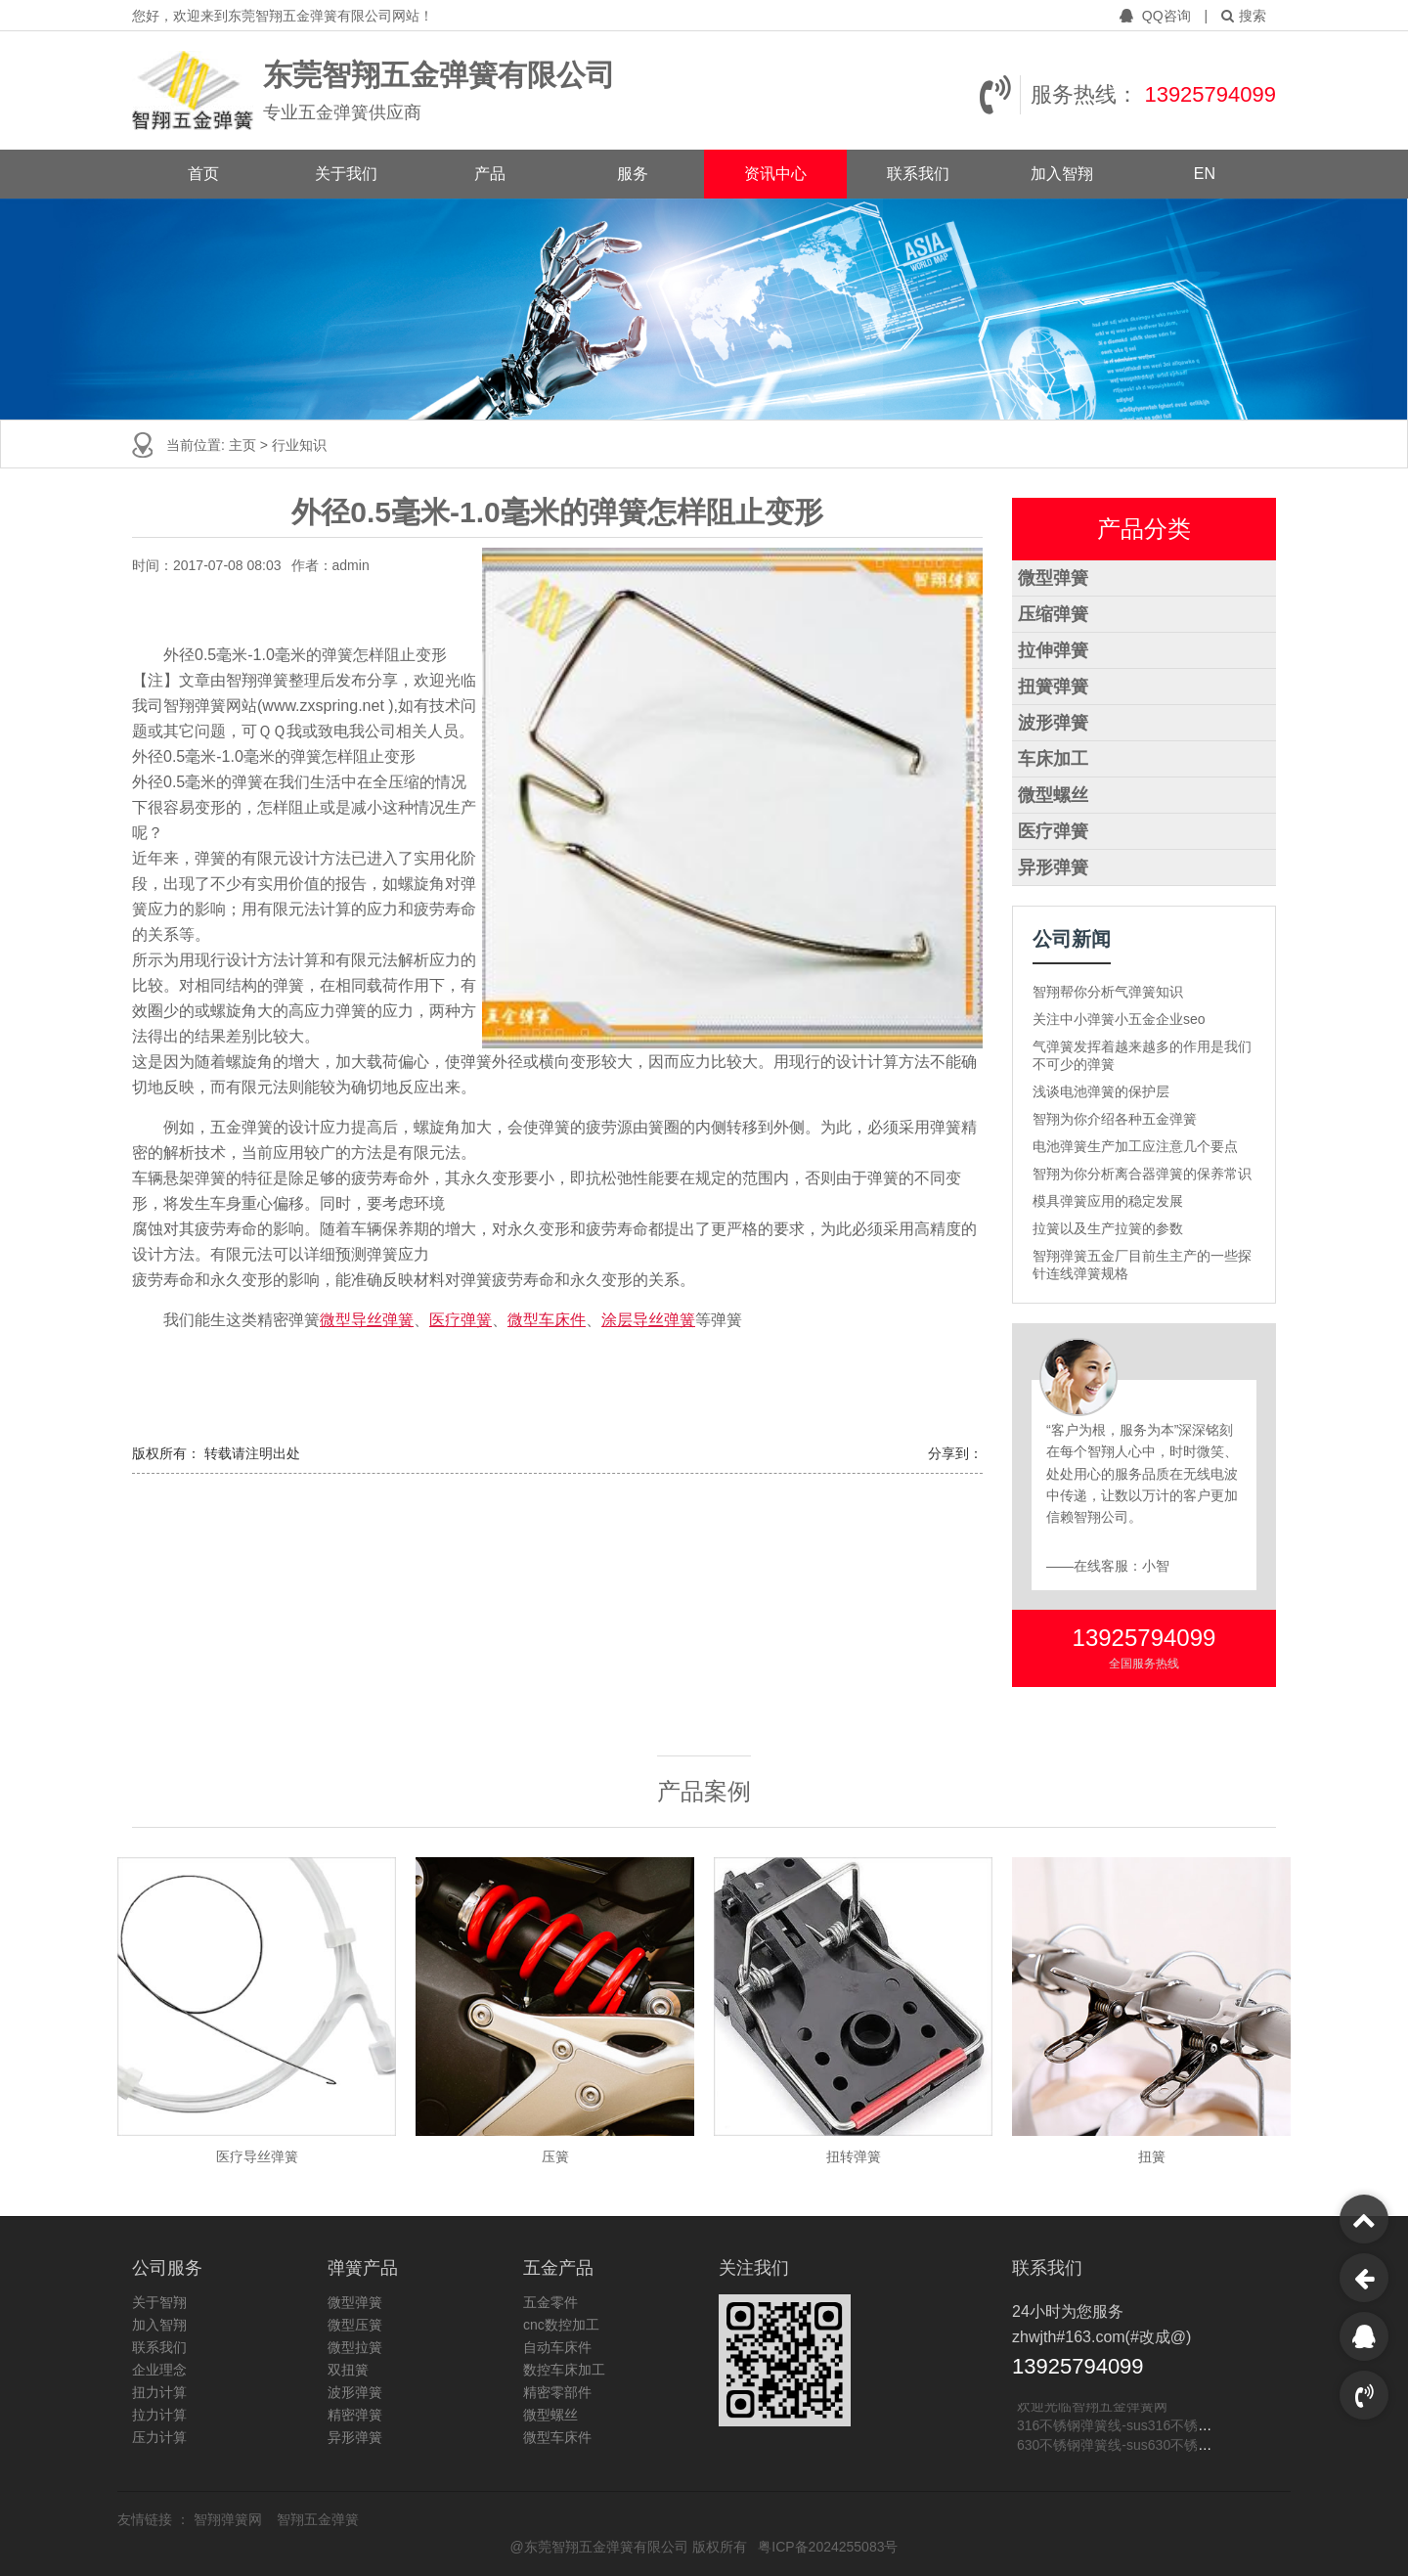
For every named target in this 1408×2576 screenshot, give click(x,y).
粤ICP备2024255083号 (828, 2546)
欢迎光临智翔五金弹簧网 (1092, 2407)
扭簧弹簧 (1053, 686)
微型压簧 (355, 2324)
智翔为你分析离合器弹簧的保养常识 (1142, 1173)
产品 (490, 173)
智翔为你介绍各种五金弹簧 (1115, 1119)
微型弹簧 (1053, 578)
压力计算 (159, 2437)
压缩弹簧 (1053, 614)
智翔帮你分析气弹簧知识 (1108, 991)
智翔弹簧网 (230, 2519)
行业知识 (299, 445)
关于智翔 (159, 2302)
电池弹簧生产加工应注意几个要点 (1135, 1146)
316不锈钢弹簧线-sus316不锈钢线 (1121, 2426)
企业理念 (159, 2369)
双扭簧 (348, 2369)
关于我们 (346, 173)
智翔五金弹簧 (318, 2519)
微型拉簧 (355, 2347)
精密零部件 (557, 2392)
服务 (632, 173)
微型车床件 (546, 1319)
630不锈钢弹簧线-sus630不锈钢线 (1121, 2446)
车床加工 (1053, 759)
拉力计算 (159, 2414)
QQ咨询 (1157, 15)
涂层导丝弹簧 (648, 1319)
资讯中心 (775, 173)
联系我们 (918, 173)
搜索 (1243, 15)
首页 (203, 173)
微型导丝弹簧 (367, 1319)
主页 (244, 445)
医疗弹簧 (460, 1319)
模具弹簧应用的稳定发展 (1108, 1201)
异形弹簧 (1053, 867)
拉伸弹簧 (1053, 650)
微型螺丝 (1053, 795)
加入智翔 (1062, 173)
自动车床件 (557, 2347)
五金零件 (550, 2302)
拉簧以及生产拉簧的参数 (1108, 1228)
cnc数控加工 (561, 2324)
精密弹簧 (355, 2414)
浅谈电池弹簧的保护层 (1101, 1091)
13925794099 (1210, 94)
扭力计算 (159, 2392)
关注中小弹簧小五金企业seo (1119, 1019)
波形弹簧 (1053, 723)
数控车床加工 (564, 2369)
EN (1204, 173)
